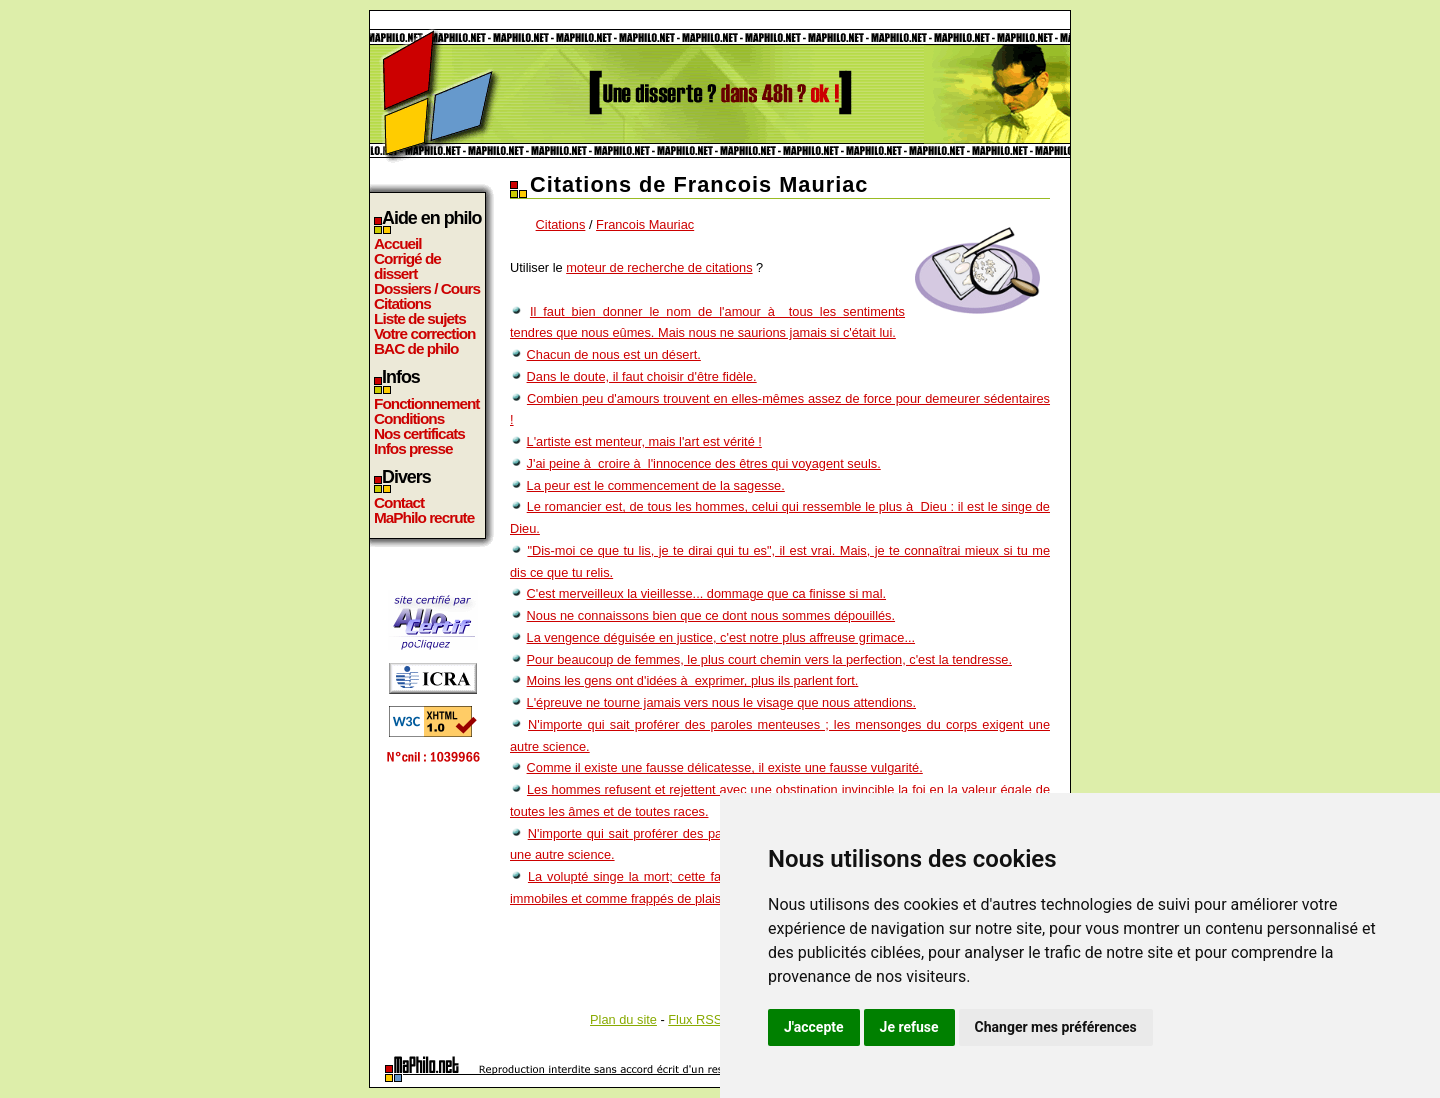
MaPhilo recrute (424, 517)
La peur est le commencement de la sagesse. (656, 485)
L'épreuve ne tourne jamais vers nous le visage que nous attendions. (721, 702)
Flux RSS (695, 1019)
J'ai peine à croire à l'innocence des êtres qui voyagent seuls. (704, 463)
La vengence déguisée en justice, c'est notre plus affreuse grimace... (721, 637)
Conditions (409, 418)
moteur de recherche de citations (659, 267)
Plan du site (623, 1019)
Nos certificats (419, 433)
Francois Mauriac (645, 224)
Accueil (398, 243)
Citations (402, 303)
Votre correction (425, 333)
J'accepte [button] (814, 1027)
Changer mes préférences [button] (1056, 1027)
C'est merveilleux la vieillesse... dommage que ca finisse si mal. (706, 593)
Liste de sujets (420, 318)
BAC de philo (416, 348)
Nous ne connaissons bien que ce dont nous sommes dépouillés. (711, 615)
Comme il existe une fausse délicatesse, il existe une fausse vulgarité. (725, 767)
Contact (399, 502)
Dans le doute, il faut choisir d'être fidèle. (642, 376)
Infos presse (413, 448)
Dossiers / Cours (427, 288)
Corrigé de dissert (407, 266)
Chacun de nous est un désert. (614, 354)
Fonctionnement (426, 403)
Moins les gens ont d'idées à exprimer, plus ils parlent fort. (693, 680)
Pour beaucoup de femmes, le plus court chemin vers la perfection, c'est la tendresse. (769, 659)
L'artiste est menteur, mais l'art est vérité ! (644, 441)
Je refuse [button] (909, 1027)
